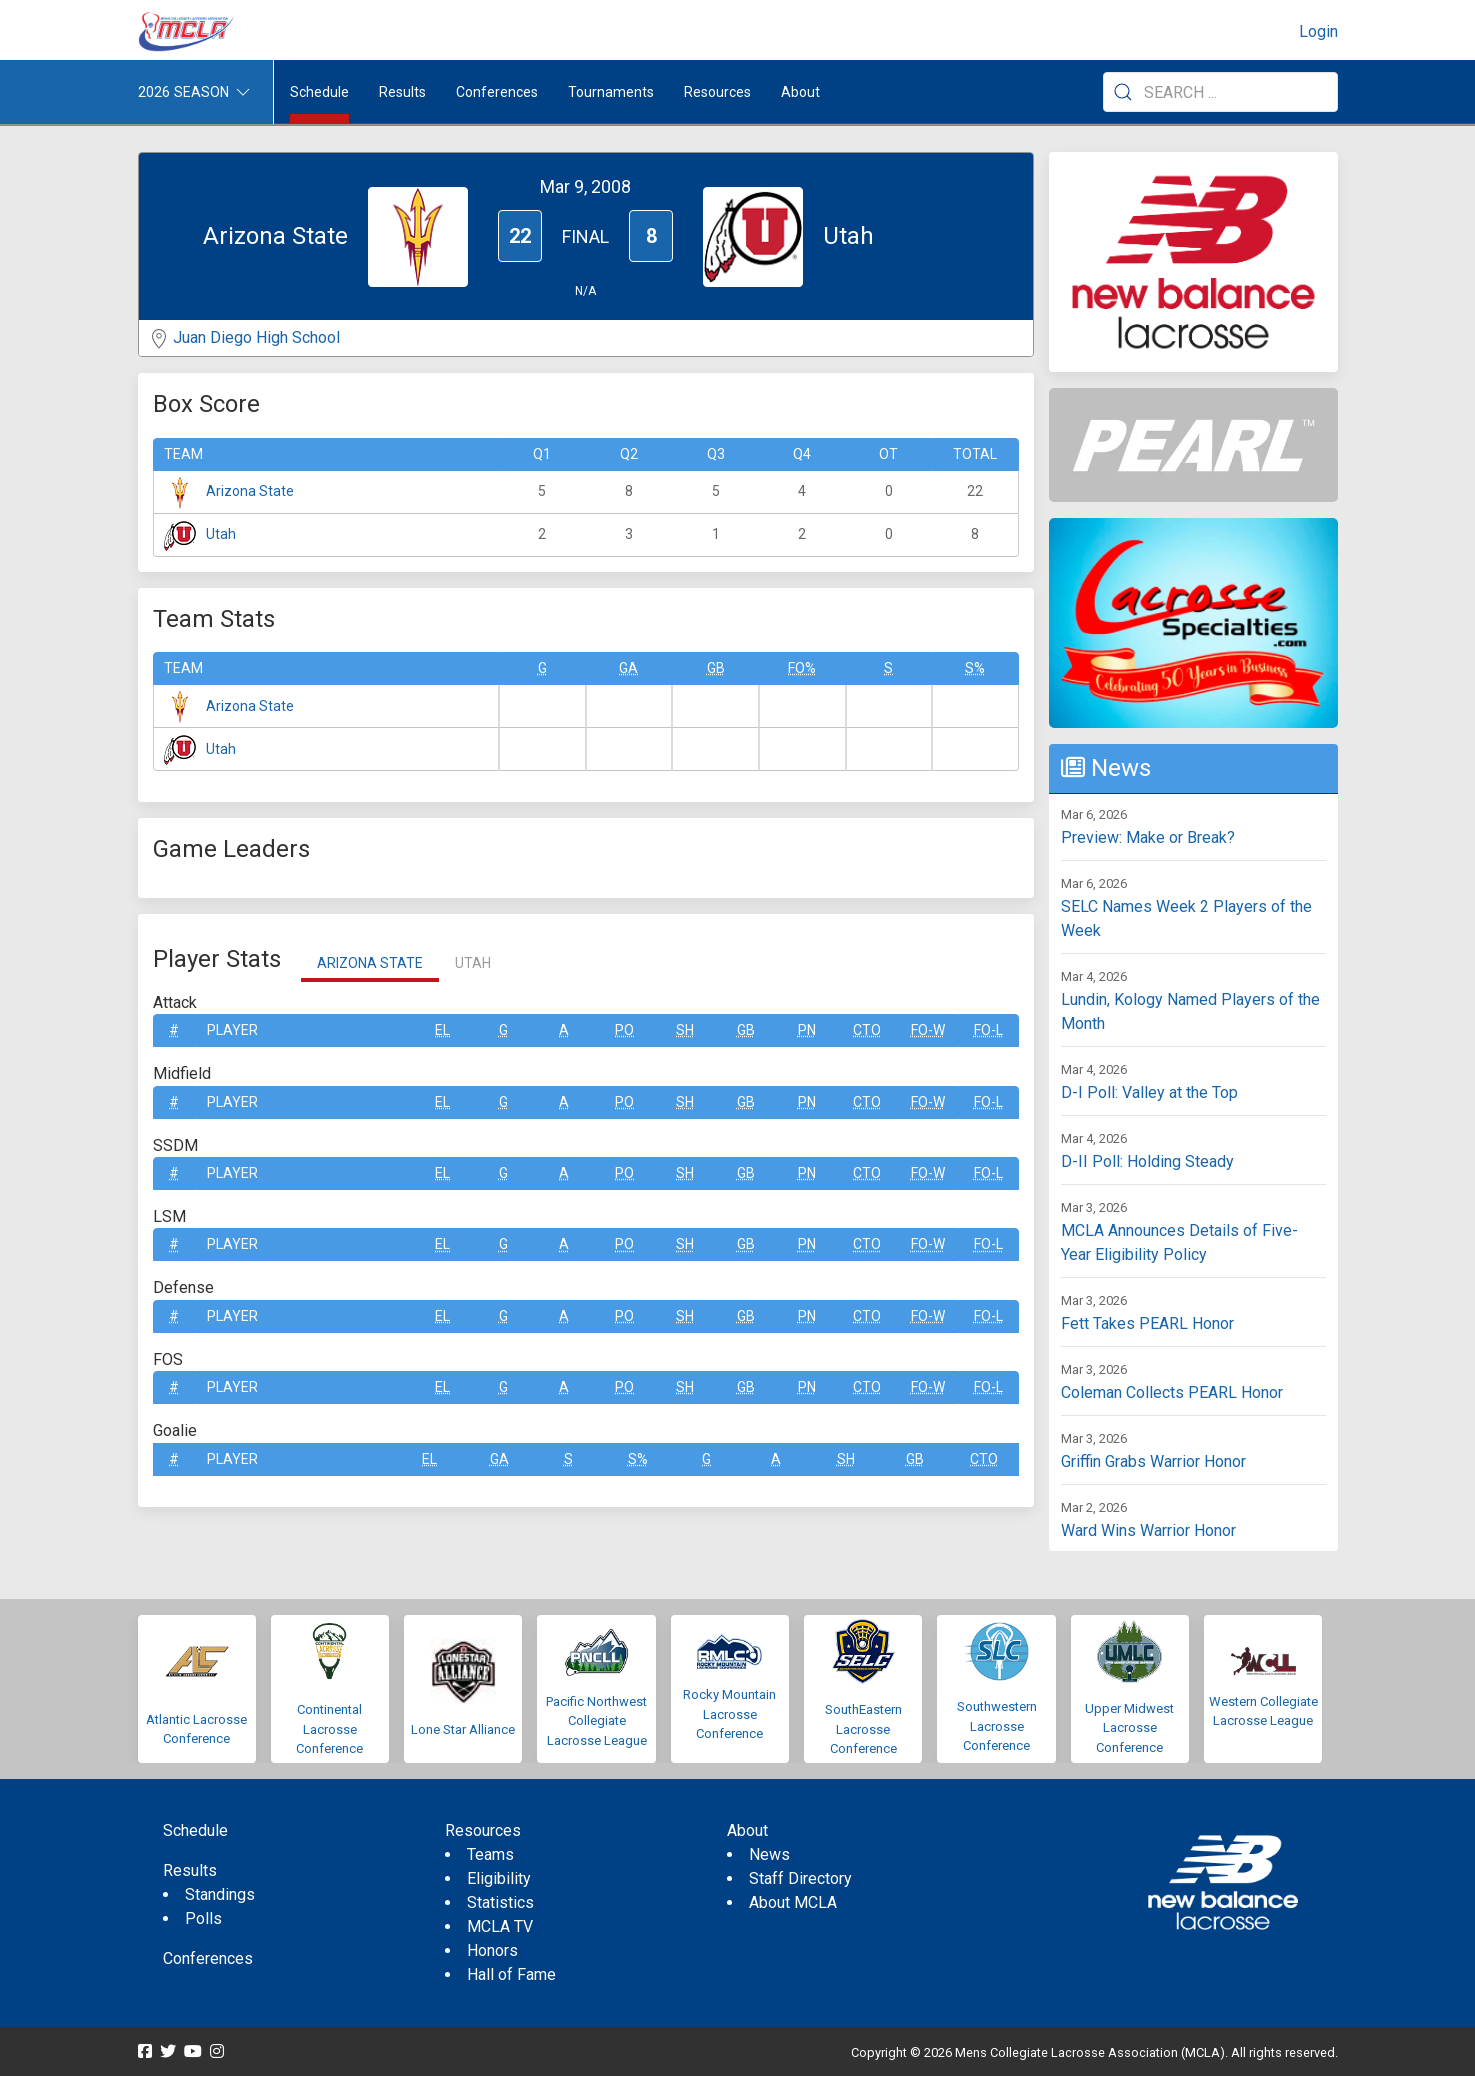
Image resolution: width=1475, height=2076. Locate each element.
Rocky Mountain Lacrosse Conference (729, 1714)
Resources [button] (717, 92)
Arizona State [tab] (370, 963)
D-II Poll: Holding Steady (1147, 1161)
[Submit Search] (1123, 92)
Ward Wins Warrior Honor (1148, 1530)
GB (716, 668)
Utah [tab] (473, 963)
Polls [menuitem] (203, 1918)
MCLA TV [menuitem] (500, 1926)
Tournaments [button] (611, 92)
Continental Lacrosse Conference (329, 1729)
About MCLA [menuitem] (793, 1902)
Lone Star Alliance (463, 1729)
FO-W (928, 1030)
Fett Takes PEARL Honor (1147, 1323)
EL (442, 1030)
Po (624, 1030)
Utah (221, 534)
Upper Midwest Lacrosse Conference (1129, 1728)
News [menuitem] (769, 1854)
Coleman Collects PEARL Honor (1172, 1392)
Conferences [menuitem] (208, 1958)
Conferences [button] (497, 92)
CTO (867, 1030)
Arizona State (250, 491)
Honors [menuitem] (492, 1950)
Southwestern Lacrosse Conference (997, 1726)
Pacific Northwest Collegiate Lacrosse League (596, 1721)
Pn (807, 1030)
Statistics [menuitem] (500, 1902)
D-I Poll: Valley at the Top (1149, 1092)
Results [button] (402, 92)
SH (685, 1030)
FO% (802, 668)
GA (628, 668)
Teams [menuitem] (490, 1854)
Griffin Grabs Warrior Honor (1153, 1461)
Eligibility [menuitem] (499, 1878)
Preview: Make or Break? (1148, 837)
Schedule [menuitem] (319, 92)
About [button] (800, 92)
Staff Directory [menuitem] (800, 1878)
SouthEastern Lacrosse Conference (863, 1729)
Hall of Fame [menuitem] (511, 1974)
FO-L (988, 1030)
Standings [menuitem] (220, 1894)
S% (975, 668)
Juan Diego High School (256, 337)
